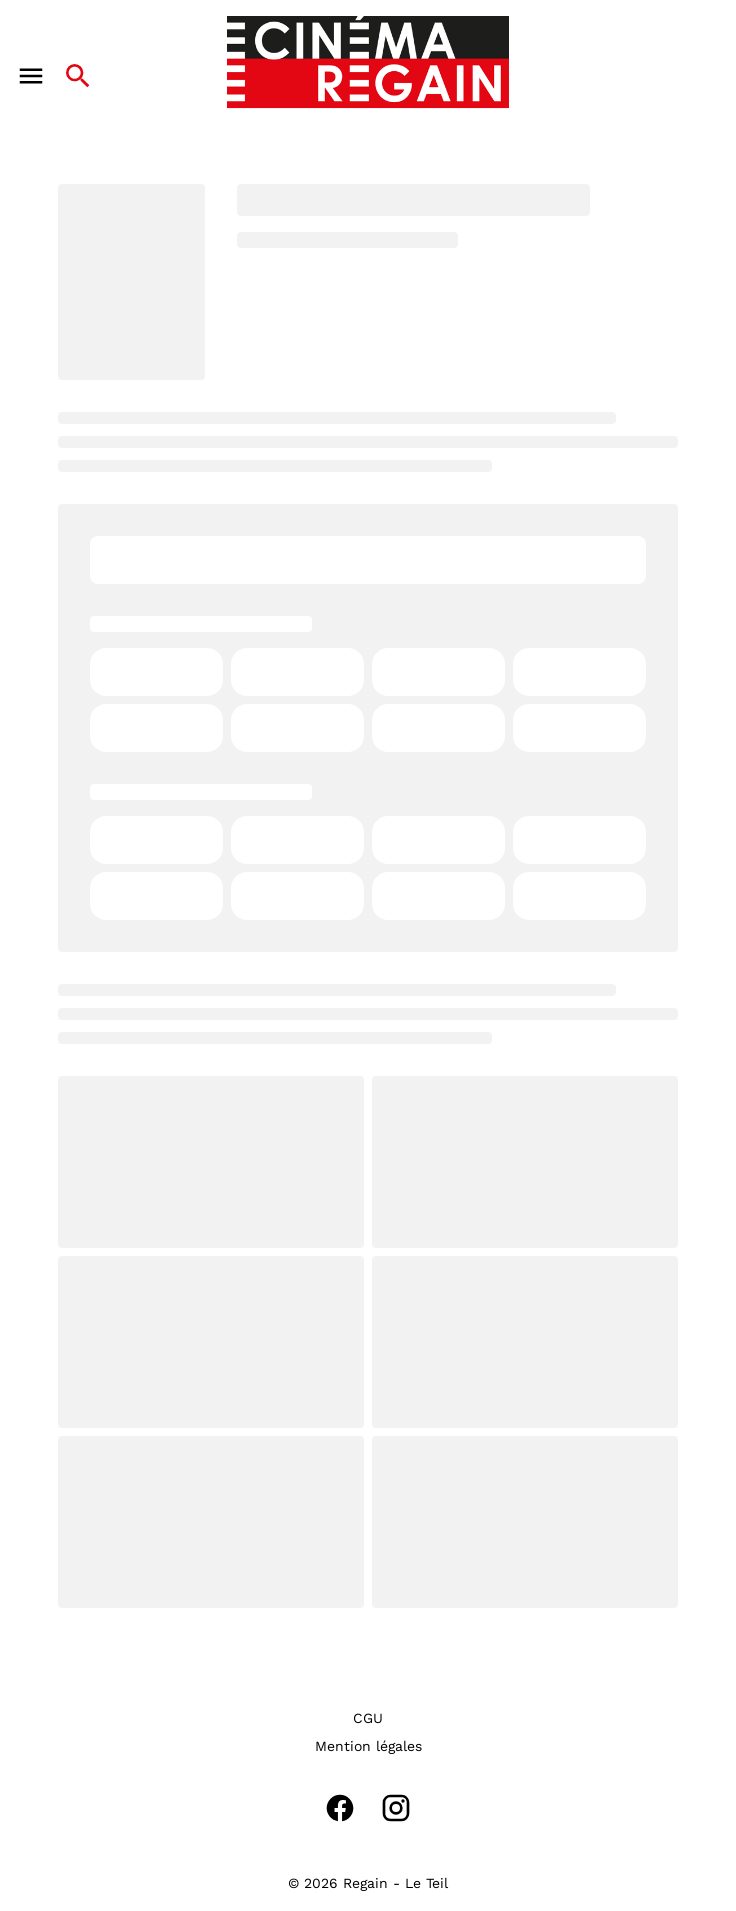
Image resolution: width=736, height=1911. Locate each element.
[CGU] (368, 1718)
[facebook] (340, 1808)
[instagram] (396, 1808)
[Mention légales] (368, 1746)
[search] (78, 76)
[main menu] (31, 76)
